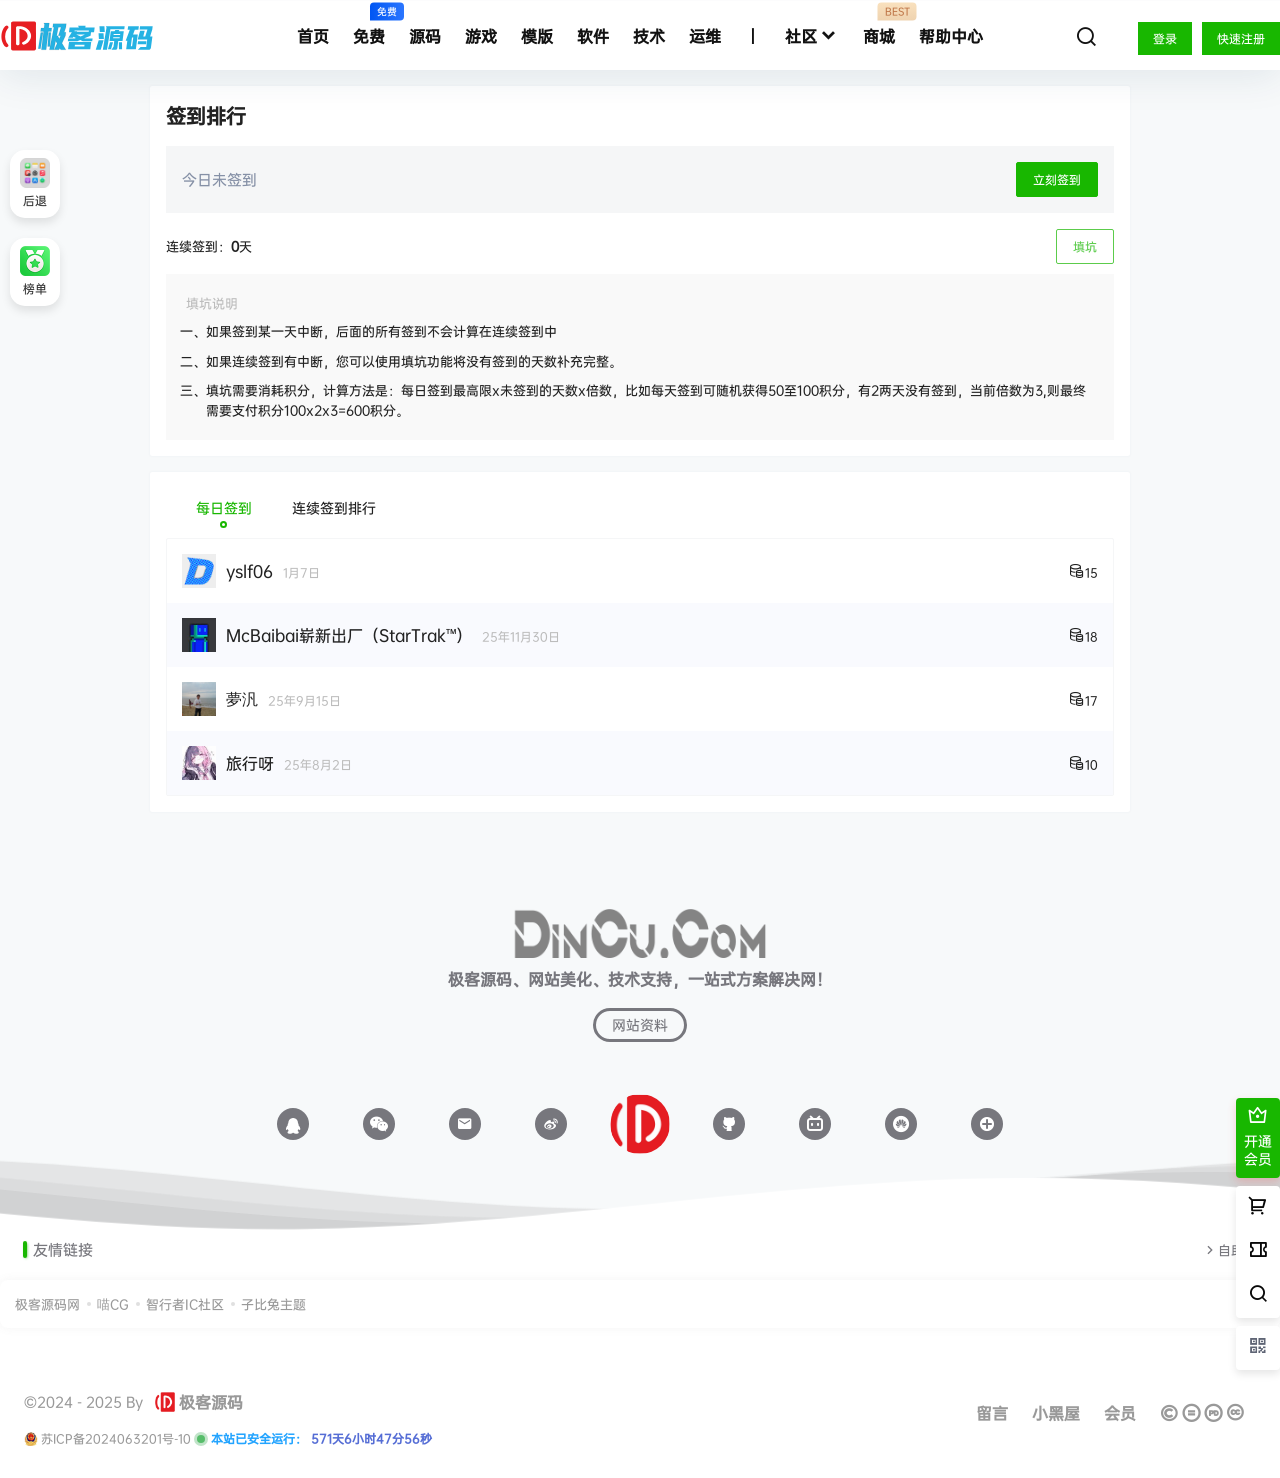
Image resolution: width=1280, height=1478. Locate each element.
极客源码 (199, 1402)
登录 (1165, 38)
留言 (992, 1413)
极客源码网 (47, 1304)
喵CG (113, 1304)
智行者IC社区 (185, 1304)
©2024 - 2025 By (83, 1402)
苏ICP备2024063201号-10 (116, 1439)
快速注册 (1241, 38)
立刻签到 (1057, 179)
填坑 (1085, 246)
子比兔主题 (273, 1304)
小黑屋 (1056, 1413)
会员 (1120, 1413)
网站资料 (640, 1024)
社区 (812, 36)
